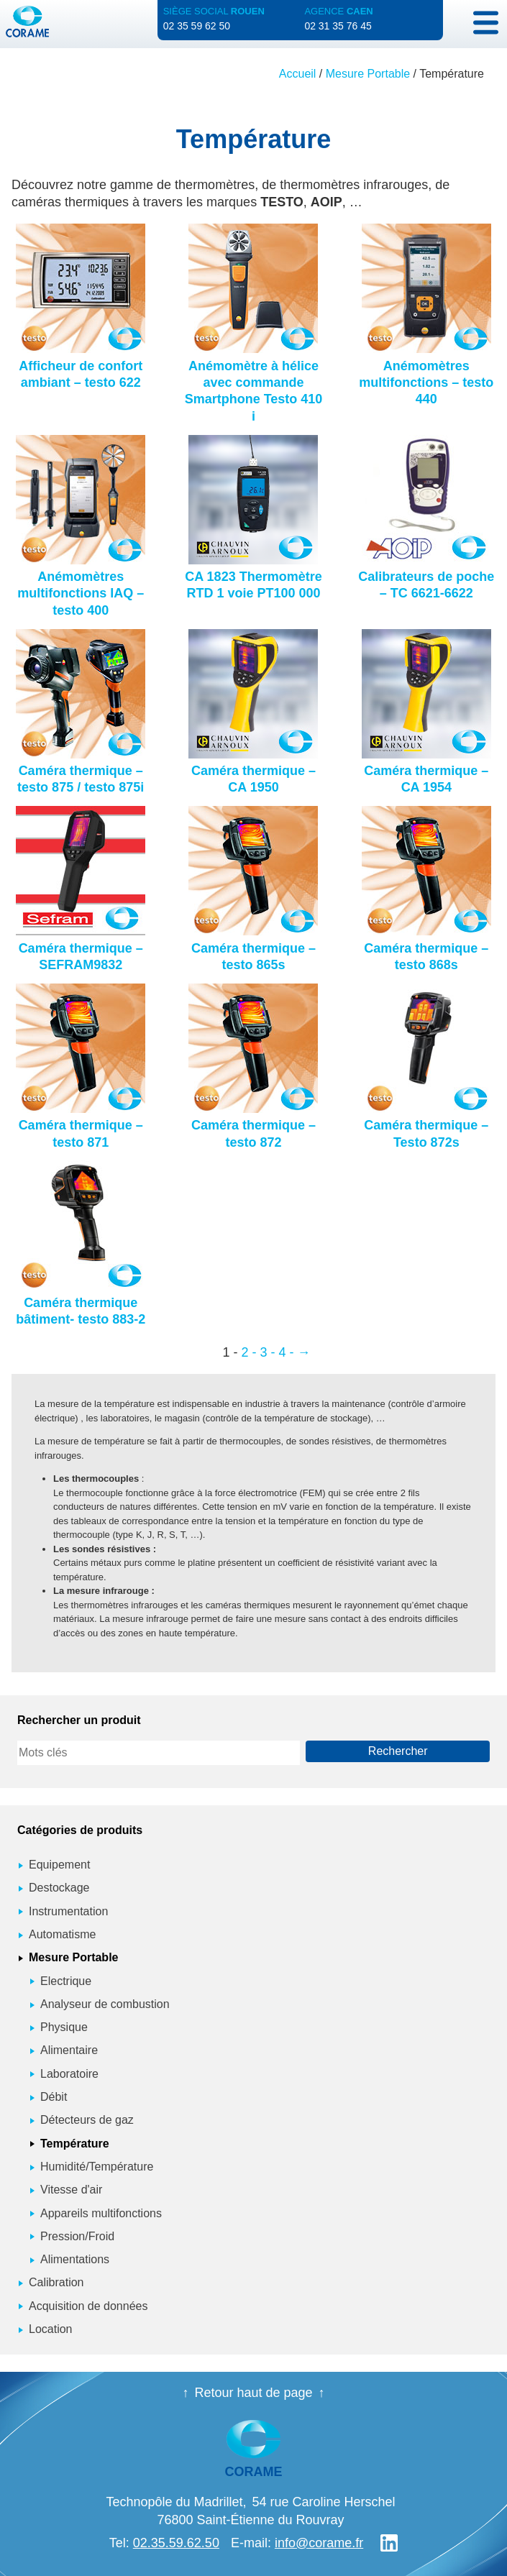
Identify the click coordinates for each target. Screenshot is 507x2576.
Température (74, 2143)
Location (51, 2329)
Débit (53, 2097)
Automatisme (62, 1934)
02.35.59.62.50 (176, 2543)
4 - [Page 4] (286, 1352)
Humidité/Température (96, 2166)
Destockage (59, 1887)
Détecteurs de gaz (87, 2120)
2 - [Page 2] (248, 1352)
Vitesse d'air (71, 2189)
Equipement (59, 1864)
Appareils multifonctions (101, 2213)
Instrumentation (68, 1911)
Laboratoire (69, 2074)
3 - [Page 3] (267, 1352)
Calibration (56, 2282)
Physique (64, 2027)
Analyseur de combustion (105, 2004)
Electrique (65, 1981)
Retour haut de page (253, 2392)
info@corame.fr (319, 2543)
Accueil (297, 74)
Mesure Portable (368, 74)
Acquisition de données (88, 2306)
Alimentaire (69, 2050)
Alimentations (74, 2259)
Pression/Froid (77, 2236)
